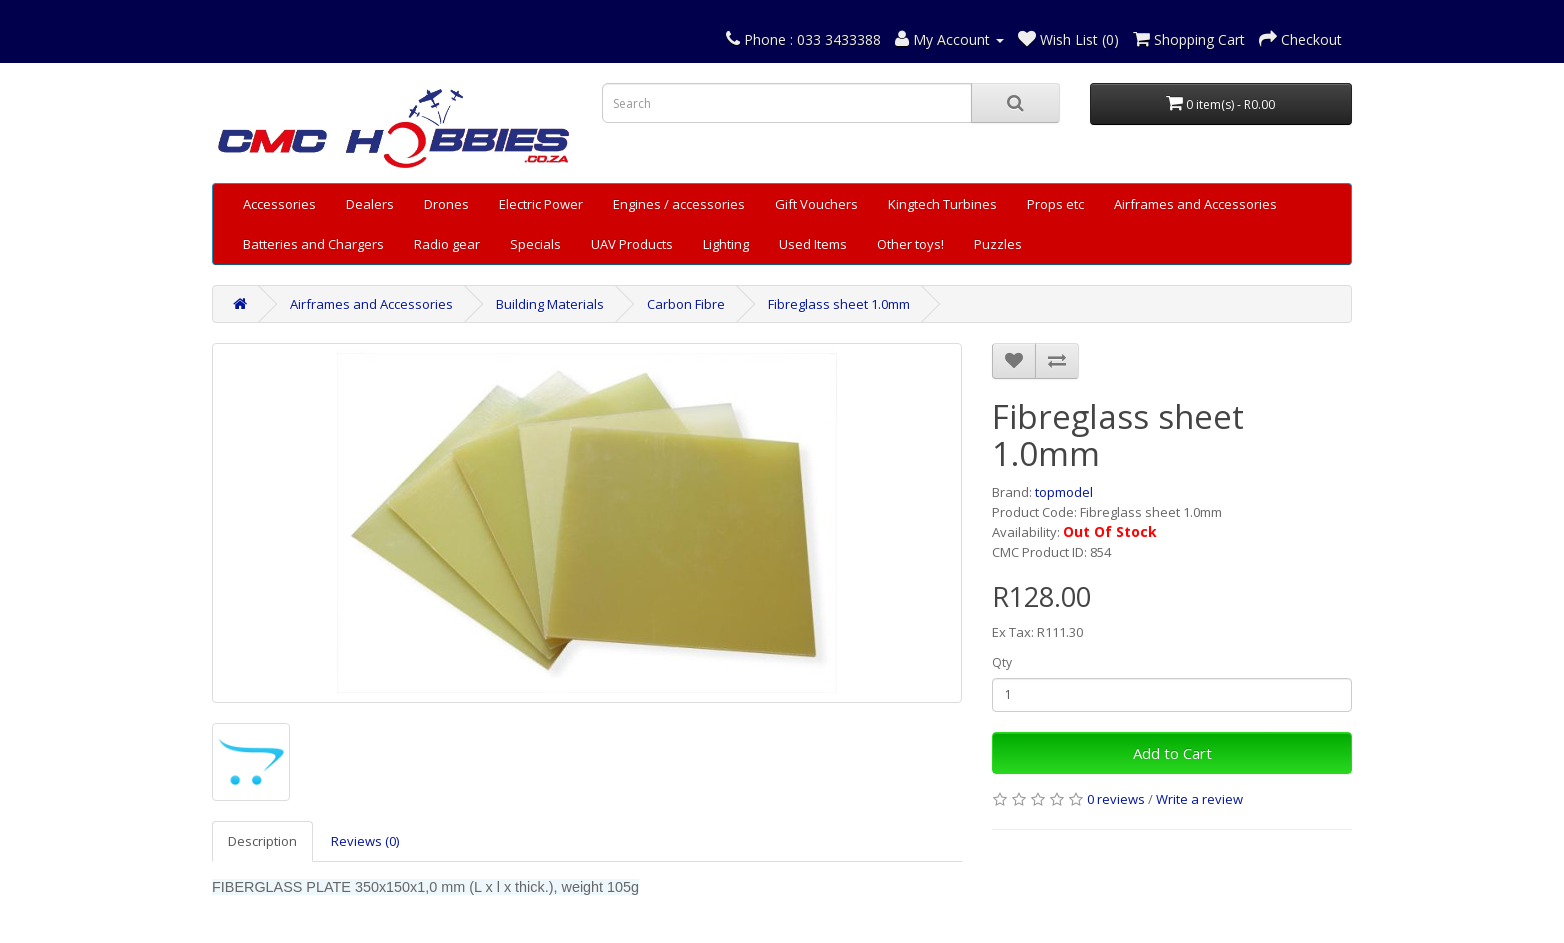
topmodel (1064, 492)
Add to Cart (1172, 753)
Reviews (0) (365, 841)
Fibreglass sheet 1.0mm (839, 304)
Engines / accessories (679, 204)
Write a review (1199, 799)
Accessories (279, 204)
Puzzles (998, 244)
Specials (535, 244)
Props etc (1055, 204)
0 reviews (1116, 799)
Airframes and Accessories (1195, 204)
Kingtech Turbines (942, 204)
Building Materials (550, 304)
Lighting (726, 244)
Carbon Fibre (686, 304)
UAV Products (632, 244)
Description (262, 841)
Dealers (370, 204)
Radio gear (447, 244)
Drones (446, 204)
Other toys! (910, 244)
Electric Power (541, 204)
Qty (1002, 662)
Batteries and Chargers (313, 244)
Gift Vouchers (816, 204)
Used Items (813, 244)
